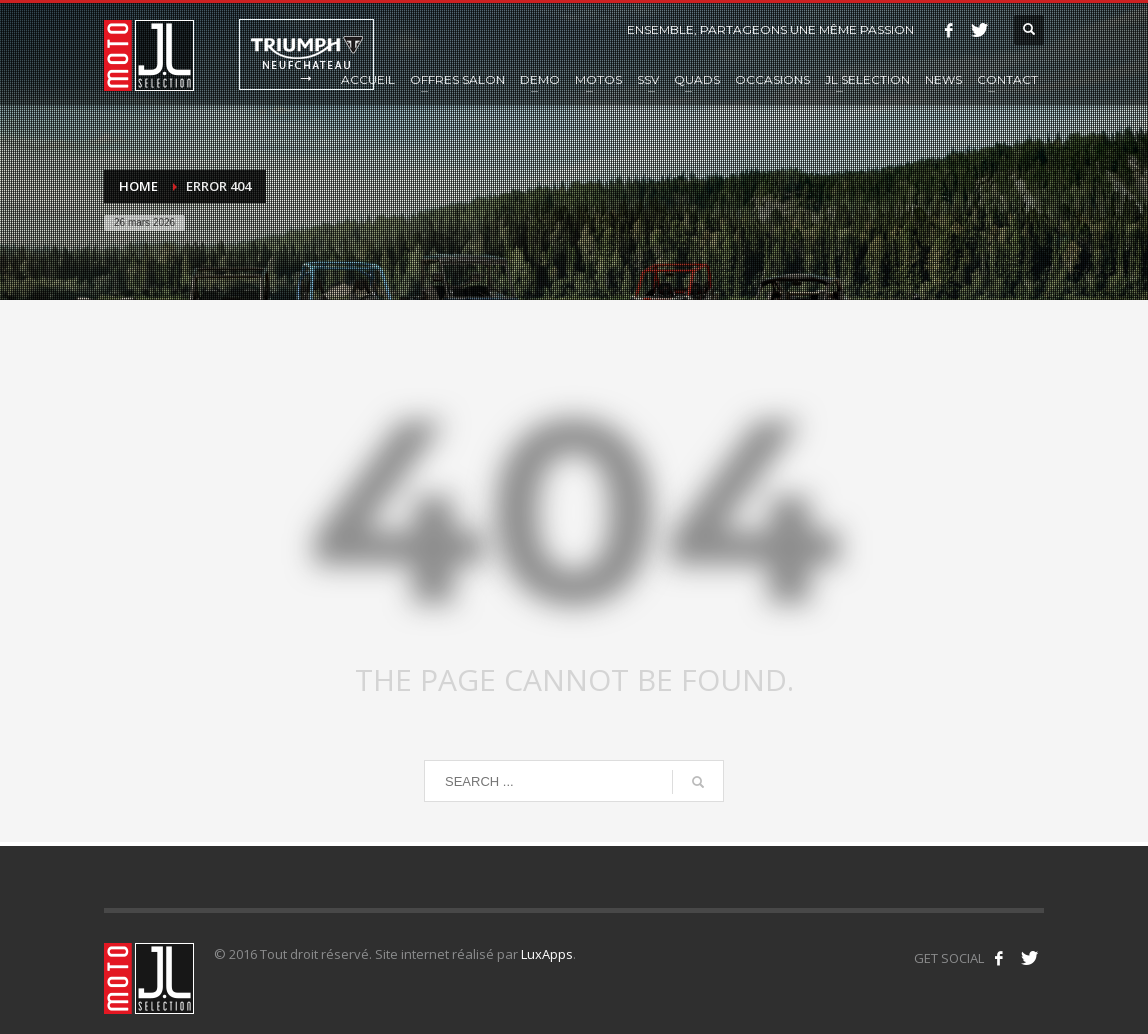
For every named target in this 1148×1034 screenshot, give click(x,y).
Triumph (306, 54)
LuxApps (547, 954)
